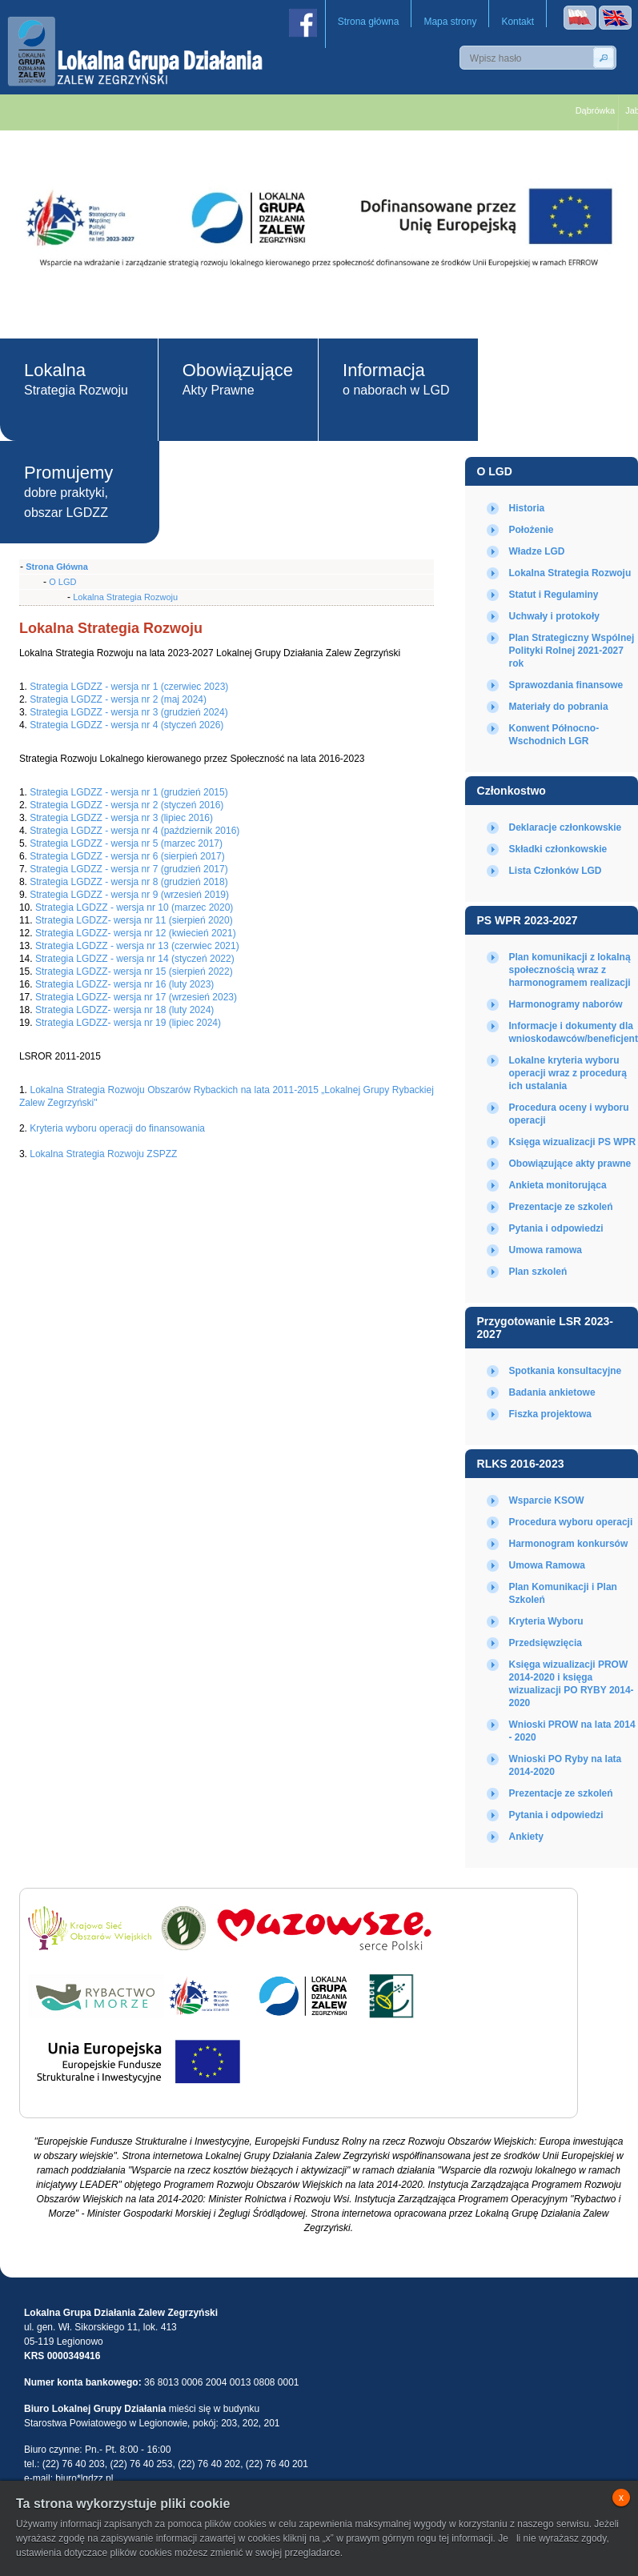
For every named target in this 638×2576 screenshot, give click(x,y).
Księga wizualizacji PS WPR (572, 1142)
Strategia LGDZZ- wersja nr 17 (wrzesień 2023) (136, 997)
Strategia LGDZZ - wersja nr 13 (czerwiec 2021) (137, 945)
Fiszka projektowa (550, 1414)
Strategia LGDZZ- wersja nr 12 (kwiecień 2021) (135, 933)
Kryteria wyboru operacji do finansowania (117, 1128)
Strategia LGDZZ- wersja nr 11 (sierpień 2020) (133, 920)
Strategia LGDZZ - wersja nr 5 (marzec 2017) (126, 843)
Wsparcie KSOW (546, 1500)
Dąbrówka (601, 110)
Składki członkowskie (558, 849)
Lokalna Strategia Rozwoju (570, 573)
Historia (527, 508)
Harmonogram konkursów (568, 1543)
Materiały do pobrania (558, 706)
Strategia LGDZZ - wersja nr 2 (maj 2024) (118, 699)
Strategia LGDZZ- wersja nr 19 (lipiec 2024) (128, 1022)
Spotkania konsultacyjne (565, 1370)
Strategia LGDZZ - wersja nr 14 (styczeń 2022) (134, 958)
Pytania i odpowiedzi (556, 1228)
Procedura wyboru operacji (571, 1522)
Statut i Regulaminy (554, 594)
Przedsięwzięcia (545, 1643)
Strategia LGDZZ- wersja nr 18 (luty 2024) (124, 1010)
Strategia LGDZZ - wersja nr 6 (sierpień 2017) (127, 856)
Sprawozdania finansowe (566, 685)
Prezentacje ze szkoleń (561, 1206)
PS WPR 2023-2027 (527, 920)
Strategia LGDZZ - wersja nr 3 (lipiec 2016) (121, 817)
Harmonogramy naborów (566, 1004)
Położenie (531, 529)
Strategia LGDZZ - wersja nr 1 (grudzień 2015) (128, 792)
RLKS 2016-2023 (520, 1463)
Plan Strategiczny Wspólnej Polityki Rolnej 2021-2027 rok (572, 650)
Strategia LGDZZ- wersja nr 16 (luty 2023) (124, 984)
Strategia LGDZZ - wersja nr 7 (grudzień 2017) (128, 869)
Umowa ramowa (545, 1250)
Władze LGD (537, 551)
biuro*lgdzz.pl (84, 2478)
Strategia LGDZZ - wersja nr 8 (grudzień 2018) (128, 881)
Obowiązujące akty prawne (570, 1163)
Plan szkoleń (538, 1271)
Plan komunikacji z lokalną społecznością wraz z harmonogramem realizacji (570, 969)
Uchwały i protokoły (554, 616)
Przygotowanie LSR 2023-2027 (545, 1327)
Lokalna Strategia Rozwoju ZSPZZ (103, 1154)
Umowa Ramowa (547, 1565)
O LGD (494, 471)
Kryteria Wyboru (546, 1621)
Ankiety (526, 1836)
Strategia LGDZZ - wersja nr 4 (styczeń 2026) (126, 725)
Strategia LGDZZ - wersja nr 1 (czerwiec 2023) (129, 686)
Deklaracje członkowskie (565, 827)
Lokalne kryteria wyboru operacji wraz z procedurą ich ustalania (568, 1073)
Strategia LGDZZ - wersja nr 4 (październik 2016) (134, 830)
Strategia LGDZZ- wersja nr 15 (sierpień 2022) (133, 971)
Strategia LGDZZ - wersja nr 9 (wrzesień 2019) (129, 894)
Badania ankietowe (552, 1392)
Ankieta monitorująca (558, 1185)
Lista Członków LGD (555, 870)
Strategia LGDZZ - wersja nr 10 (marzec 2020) (134, 907)
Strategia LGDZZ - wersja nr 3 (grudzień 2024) (128, 712)
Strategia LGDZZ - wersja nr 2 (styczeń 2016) (126, 805)
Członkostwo (511, 790)
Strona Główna (57, 566)
